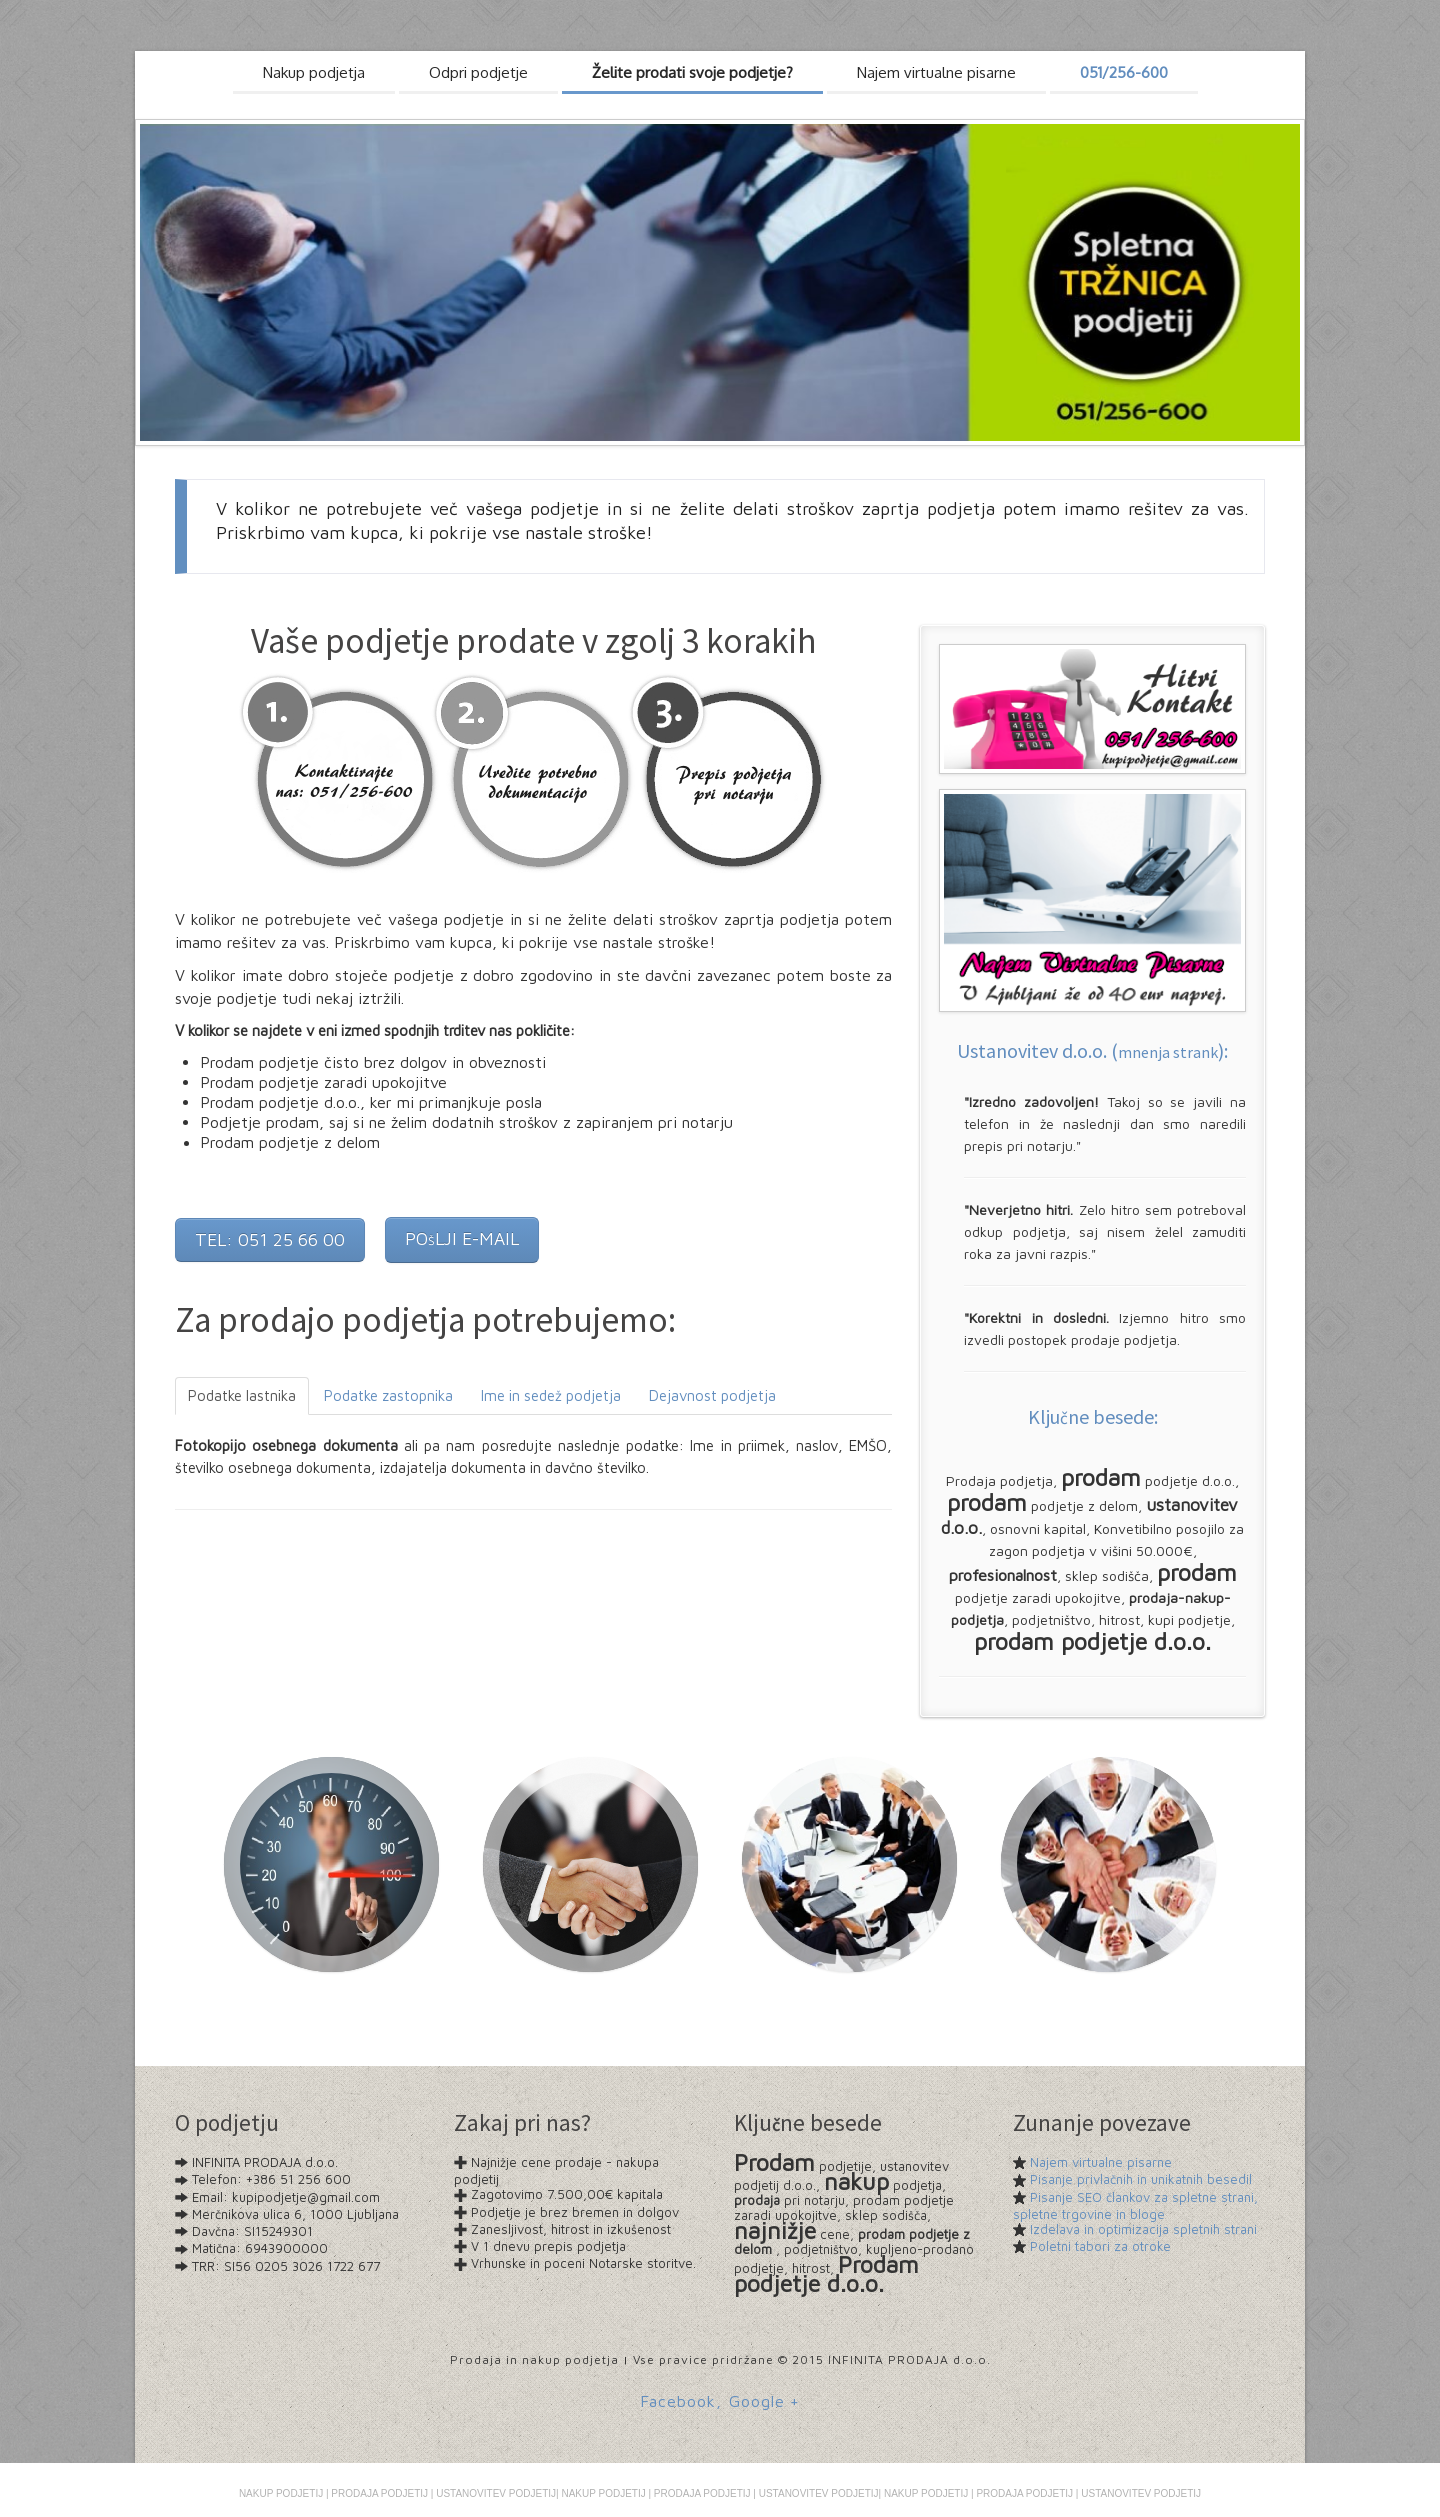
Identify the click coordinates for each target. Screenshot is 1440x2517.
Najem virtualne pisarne (1101, 2162)
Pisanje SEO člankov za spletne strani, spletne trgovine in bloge (1135, 2205)
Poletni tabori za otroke (1100, 2246)
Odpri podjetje (478, 72)
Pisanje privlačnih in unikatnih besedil (1141, 2179)
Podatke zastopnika (388, 1395)
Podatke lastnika (242, 1395)
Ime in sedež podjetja (551, 1395)
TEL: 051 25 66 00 (270, 1239)
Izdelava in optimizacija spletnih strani (1143, 2229)
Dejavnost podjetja (712, 1395)
